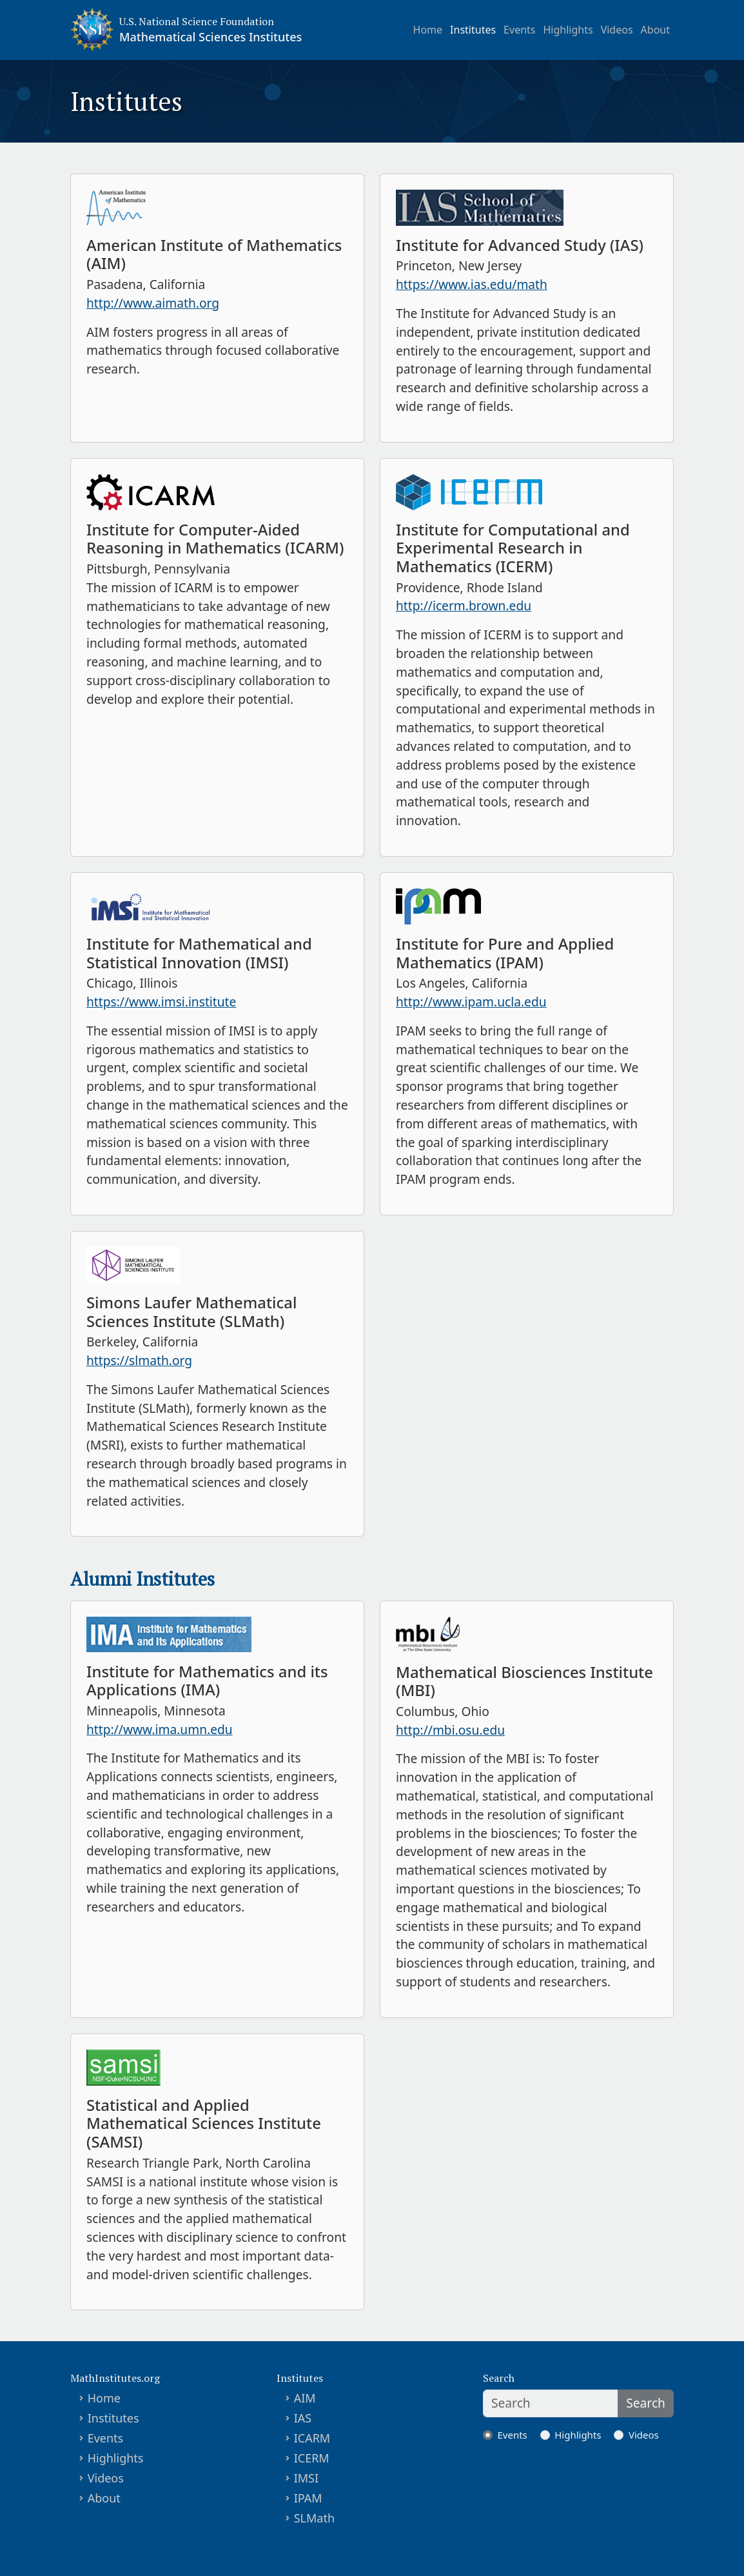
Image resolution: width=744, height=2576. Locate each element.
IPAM (308, 2498)
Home (428, 30)
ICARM (312, 2438)
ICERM (311, 2458)
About (655, 30)
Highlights (568, 30)
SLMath (314, 2518)
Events (519, 30)
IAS (303, 2418)
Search (645, 2402)
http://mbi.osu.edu (450, 1730)
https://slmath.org (139, 1360)
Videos (617, 30)
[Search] (550, 2403)
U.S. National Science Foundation (196, 21)
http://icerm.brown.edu (463, 605)
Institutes (473, 30)
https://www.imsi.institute (161, 1001)
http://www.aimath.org (152, 303)
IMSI (306, 2478)
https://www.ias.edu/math (471, 284)
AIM (305, 2398)
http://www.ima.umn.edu (159, 1729)
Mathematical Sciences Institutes (210, 37)
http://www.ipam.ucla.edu (471, 1001)
